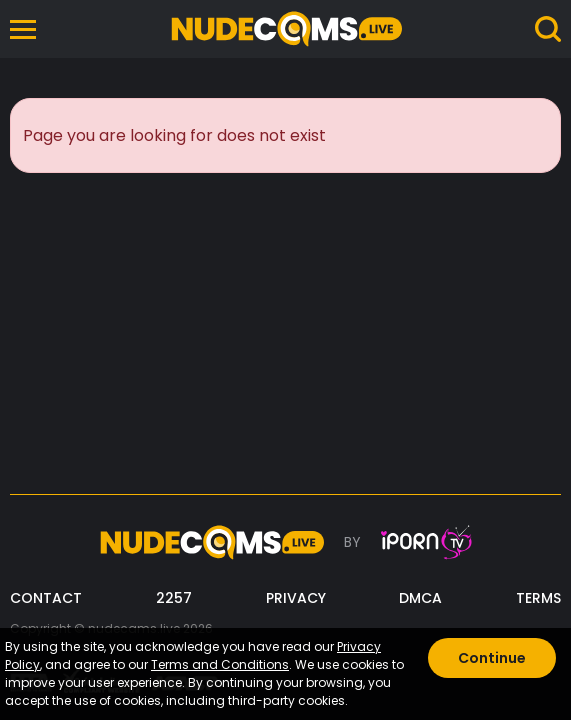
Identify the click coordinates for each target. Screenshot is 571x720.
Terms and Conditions (220, 664)
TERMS (538, 598)
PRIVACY (296, 598)
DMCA (420, 598)
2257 (174, 598)
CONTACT (46, 598)
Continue (492, 658)
